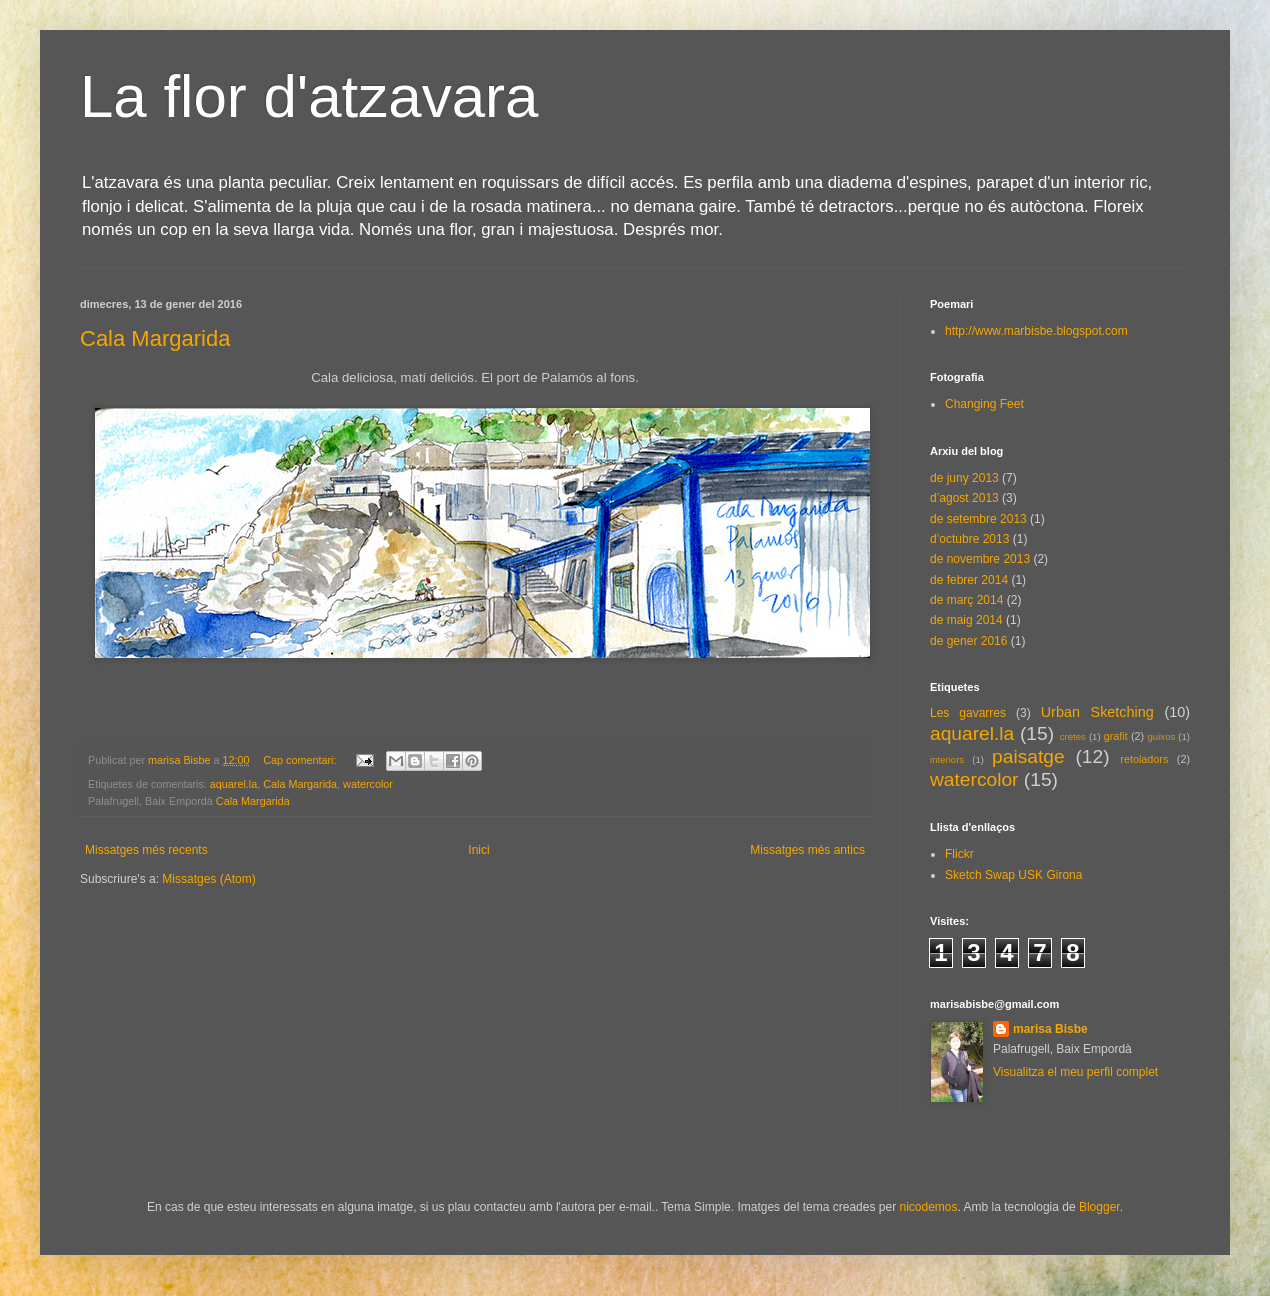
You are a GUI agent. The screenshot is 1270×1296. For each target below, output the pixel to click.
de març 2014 (966, 600)
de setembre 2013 (978, 519)
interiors (947, 759)
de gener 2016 (968, 641)
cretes (1073, 736)
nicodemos (928, 1207)
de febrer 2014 (969, 580)
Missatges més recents (146, 850)
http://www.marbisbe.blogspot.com (1036, 331)
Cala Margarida (155, 338)
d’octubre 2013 (969, 539)
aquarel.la (233, 784)
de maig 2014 (966, 620)
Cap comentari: (301, 760)
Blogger (1099, 1207)
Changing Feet (984, 404)
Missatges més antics (807, 850)
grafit (1116, 736)
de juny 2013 (964, 478)
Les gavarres (968, 713)
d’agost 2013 (964, 498)
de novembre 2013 (980, 559)
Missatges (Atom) (208, 879)
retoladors (1144, 759)
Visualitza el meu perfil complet (1075, 1072)
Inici (478, 850)
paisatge (1028, 756)
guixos (1162, 736)
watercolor (368, 784)
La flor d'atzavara (309, 96)
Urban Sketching (1097, 712)
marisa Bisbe (1050, 1029)
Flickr (959, 854)
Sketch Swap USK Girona (1013, 875)
